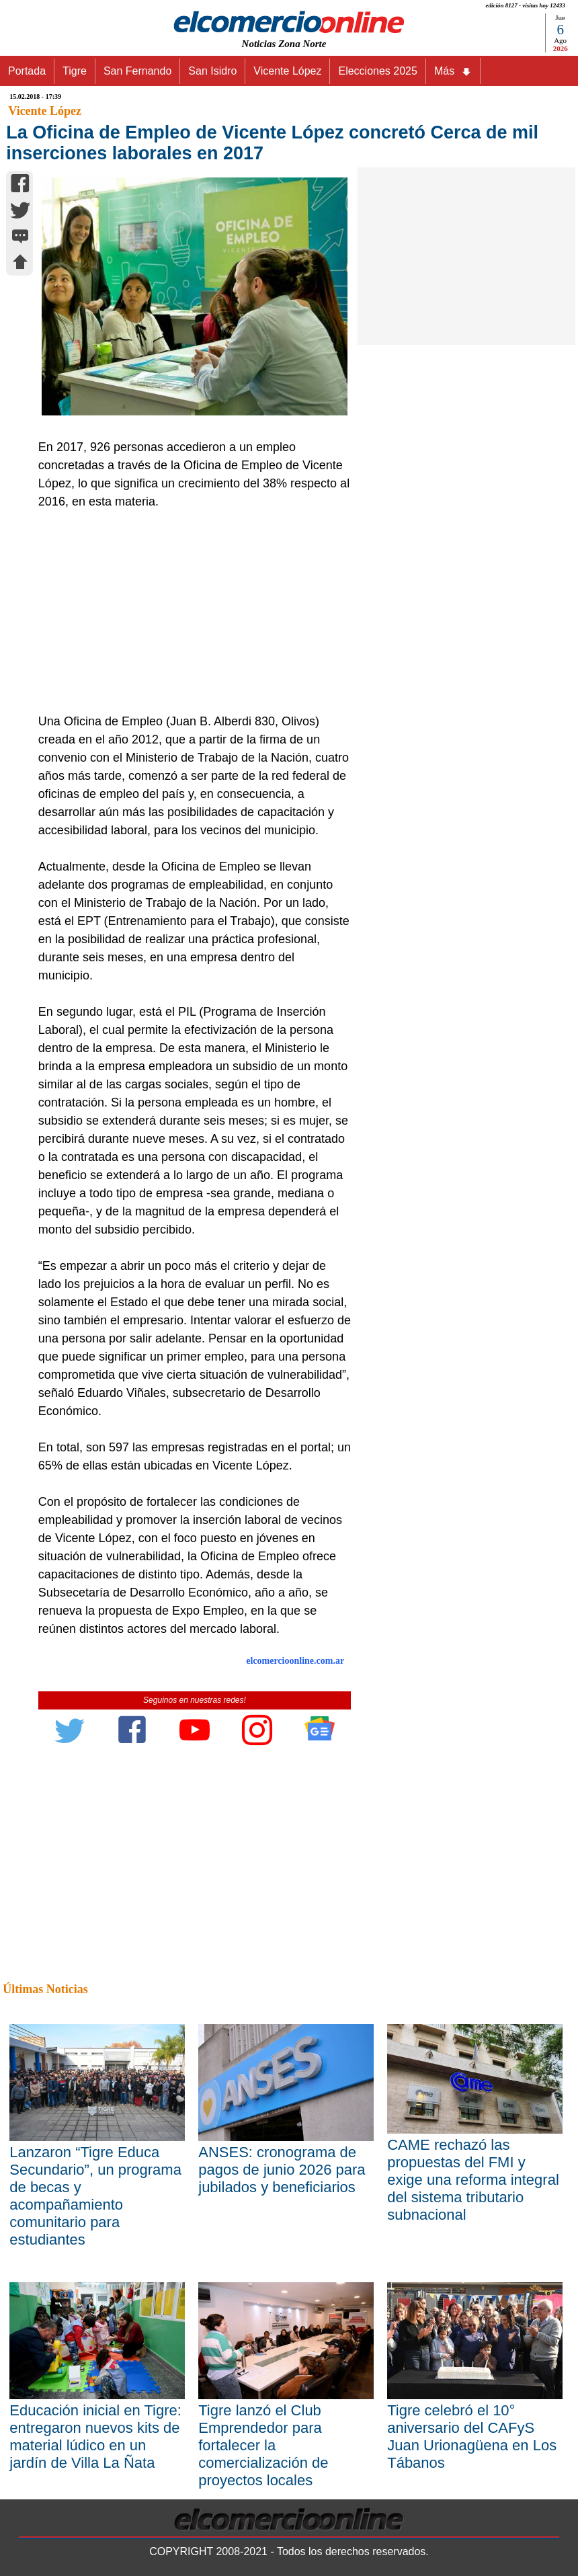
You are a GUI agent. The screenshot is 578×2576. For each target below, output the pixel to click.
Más (453, 71)
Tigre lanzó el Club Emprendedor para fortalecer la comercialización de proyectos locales (263, 2445)
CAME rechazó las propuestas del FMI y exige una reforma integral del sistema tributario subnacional (473, 2179)
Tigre (75, 71)
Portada (27, 71)
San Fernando (137, 71)
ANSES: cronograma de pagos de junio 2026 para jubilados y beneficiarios (281, 2170)
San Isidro (212, 71)
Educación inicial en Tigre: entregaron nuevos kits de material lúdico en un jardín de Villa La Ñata (95, 2436)
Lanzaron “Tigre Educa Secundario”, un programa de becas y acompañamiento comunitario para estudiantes (95, 2196)
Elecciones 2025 (377, 71)
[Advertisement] (189, 612)
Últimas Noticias (45, 1989)
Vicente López (287, 71)
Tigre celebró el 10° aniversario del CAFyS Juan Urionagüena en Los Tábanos (471, 2436)
